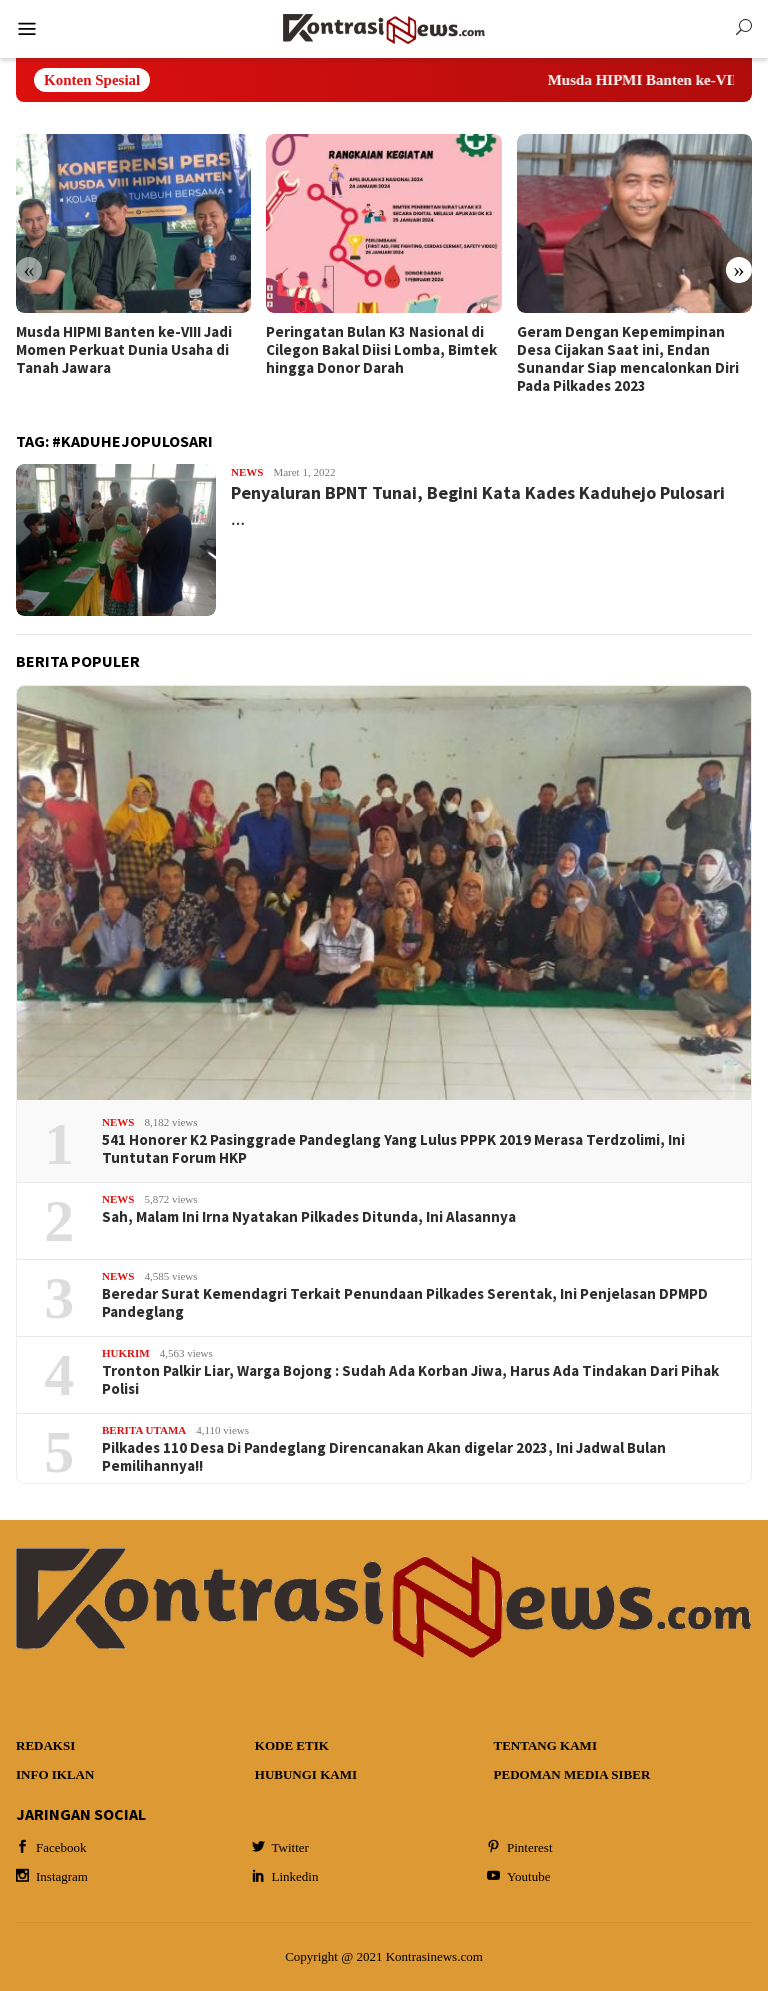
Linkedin (285, 1876)
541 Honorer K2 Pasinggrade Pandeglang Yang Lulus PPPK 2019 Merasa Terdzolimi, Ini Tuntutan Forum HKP (393, 1149)
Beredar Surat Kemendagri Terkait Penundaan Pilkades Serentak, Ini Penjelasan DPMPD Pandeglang (405, 1303)
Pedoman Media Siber (572, 1774)
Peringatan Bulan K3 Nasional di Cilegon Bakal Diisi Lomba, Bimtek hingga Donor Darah (381, 350)
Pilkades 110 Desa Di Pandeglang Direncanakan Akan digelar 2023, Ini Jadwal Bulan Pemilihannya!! (384, 1457)
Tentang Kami (545, 1745)
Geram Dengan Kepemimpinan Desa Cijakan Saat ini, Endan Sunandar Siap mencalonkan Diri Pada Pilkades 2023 (628, 359)
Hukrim (126, 1353)
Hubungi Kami (306, 1774)
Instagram (52, 1876)
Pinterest (520, 1847)
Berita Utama (144, 1430)
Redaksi (45, 1745)
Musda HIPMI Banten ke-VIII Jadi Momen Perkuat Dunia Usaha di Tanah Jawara (124, 350)
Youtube (518, 1876)
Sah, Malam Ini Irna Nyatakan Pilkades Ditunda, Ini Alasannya (309, 1217)
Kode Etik (292, 1745)
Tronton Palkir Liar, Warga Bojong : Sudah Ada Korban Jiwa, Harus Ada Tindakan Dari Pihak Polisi (410, 1380)
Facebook (51, 1847)
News (247, 472)
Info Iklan (55, 1774)
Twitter (280, 1847)
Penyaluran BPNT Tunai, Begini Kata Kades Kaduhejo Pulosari (478, 492)
